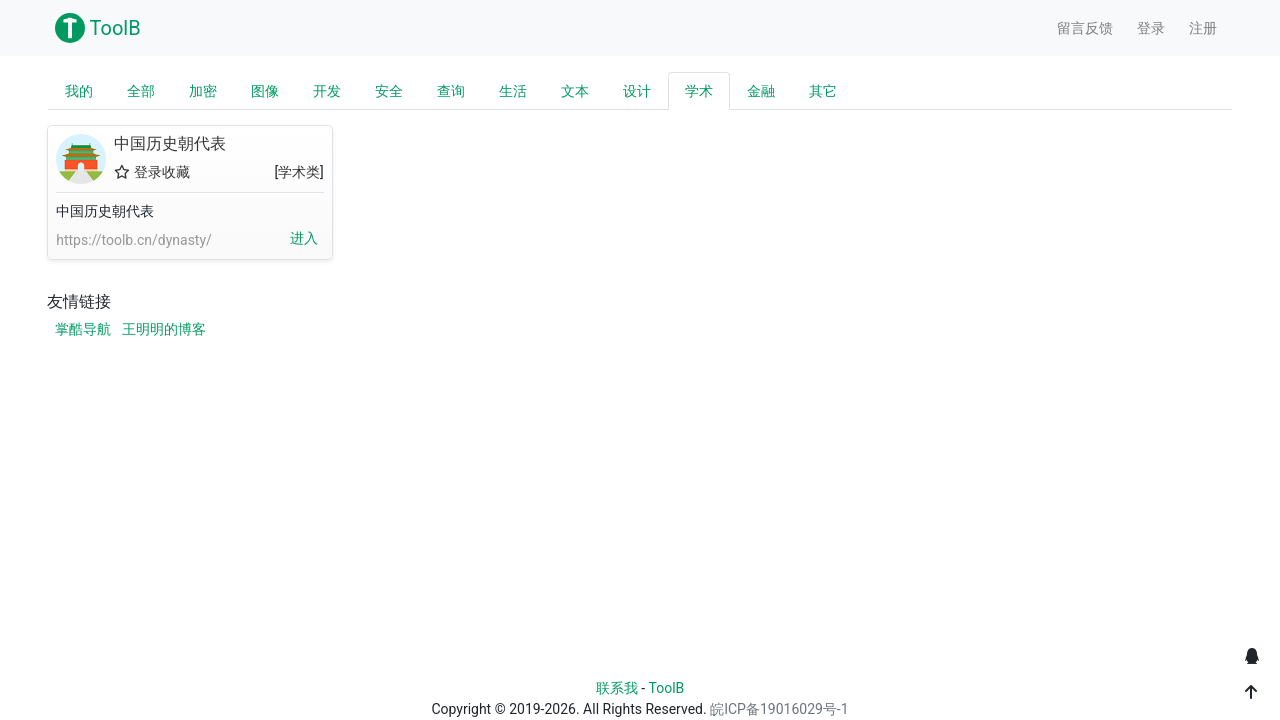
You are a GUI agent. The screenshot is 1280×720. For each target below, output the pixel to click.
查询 (451, 91)
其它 (823, 91)
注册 (1203, 28)
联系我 (617, 688)
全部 (141, 91)
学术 (699, 91)
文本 (575, 91)
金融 (761, 91)
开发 (327, 91)
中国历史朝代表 (81, 159)
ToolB (98, 28)
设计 (637, 91)
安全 (389, 91)
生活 (513, 91)
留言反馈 (1085, 28)
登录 (1151, 28)
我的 (79, 91)
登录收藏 (151, 172)
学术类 (299, 172)
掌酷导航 (83, 329)
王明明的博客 (164, 329)
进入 (304, 238)
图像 (265, 91)
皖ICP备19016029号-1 (779, 709)
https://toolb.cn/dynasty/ (134, 240)
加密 (203, 91)
